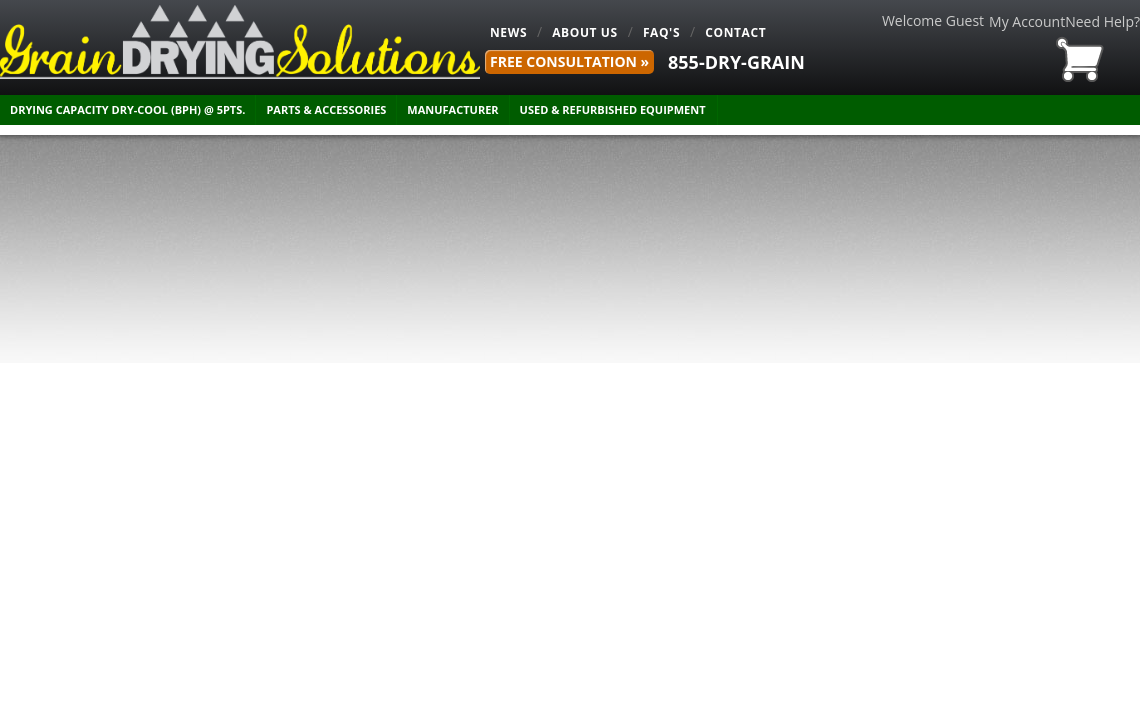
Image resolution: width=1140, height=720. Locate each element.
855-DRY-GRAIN (736, 62)
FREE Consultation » (569, 61)
